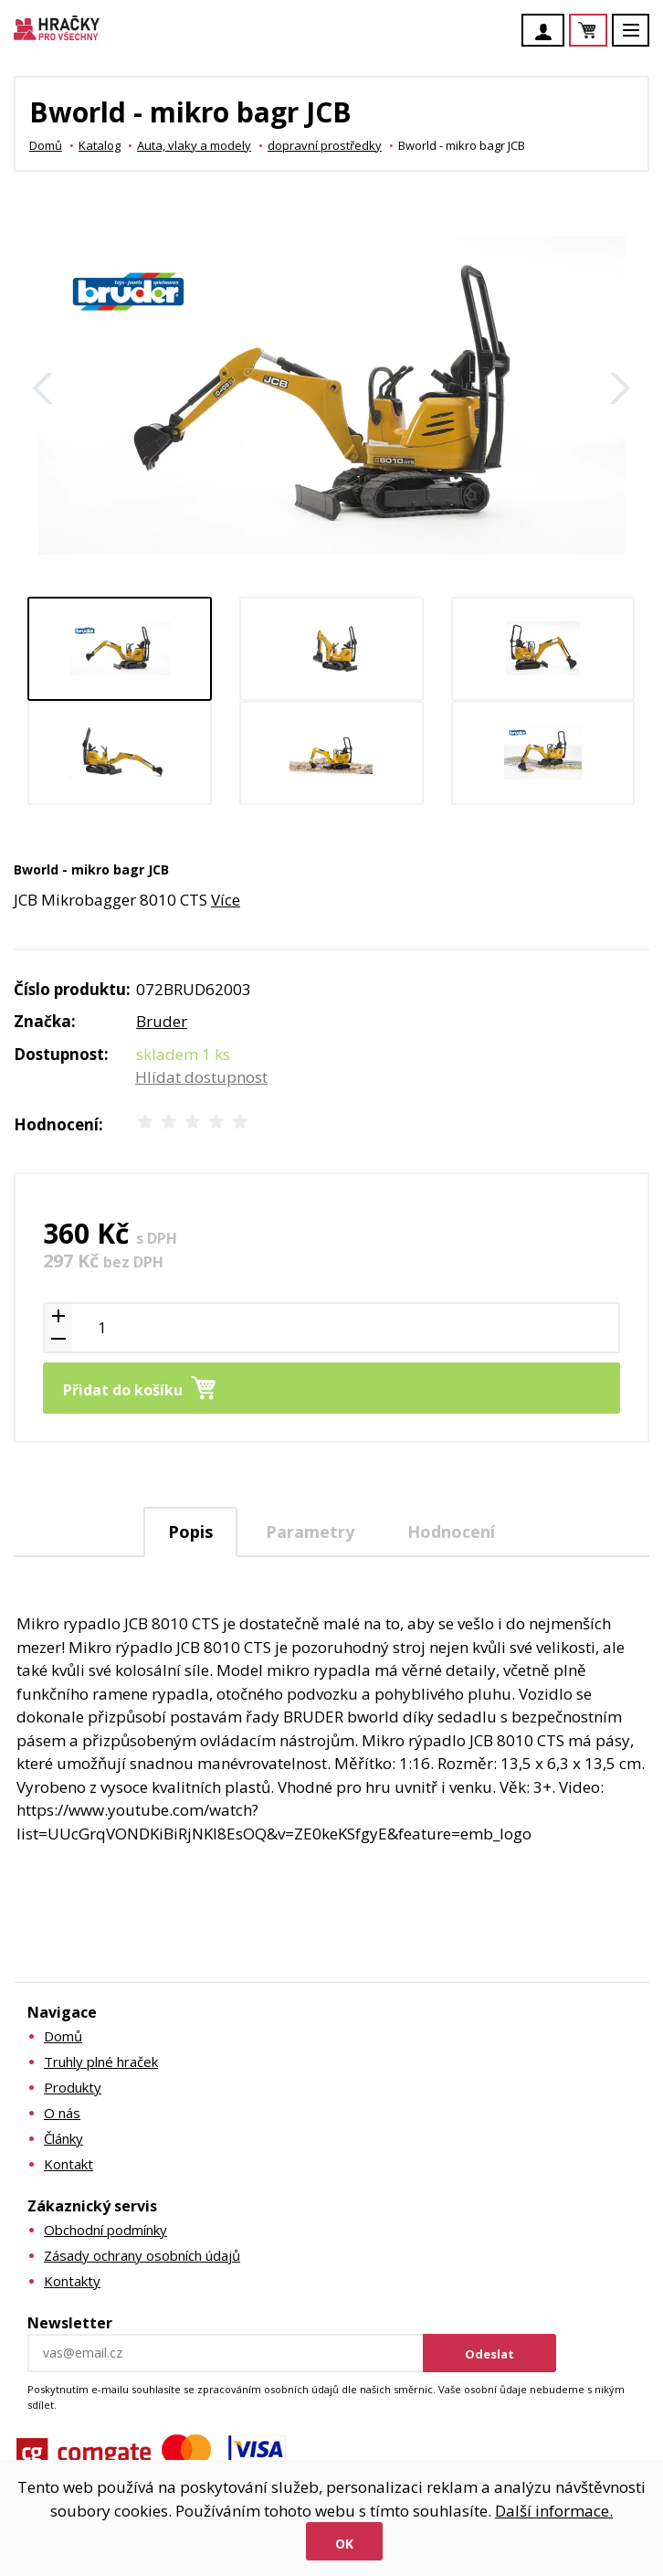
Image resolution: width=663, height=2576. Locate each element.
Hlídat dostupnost (201, 1076)
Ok (344, 2543)
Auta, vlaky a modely (194, 145)
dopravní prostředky (325, 145)
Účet (547, 32)
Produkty (72, 2087)
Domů (45, 145)
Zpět (42, 388)
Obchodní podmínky (105, 2230)
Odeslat (489, 2354)
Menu (641, 39)
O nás (62, 2113)
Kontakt (68, 2164)
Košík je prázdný (606, 31)
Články (63, 2138)
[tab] (190, 1532)
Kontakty (72, 2281)
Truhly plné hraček (101, 2061)
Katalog (100, 145)
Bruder (161, 1021)
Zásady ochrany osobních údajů (142, 2255)
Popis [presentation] (190, 1531)
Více (225, 899)
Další (620, 388)
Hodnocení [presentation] (451, 1531)
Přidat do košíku (123, 1390)
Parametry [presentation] (310, 1531)
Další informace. (554, 2510)
